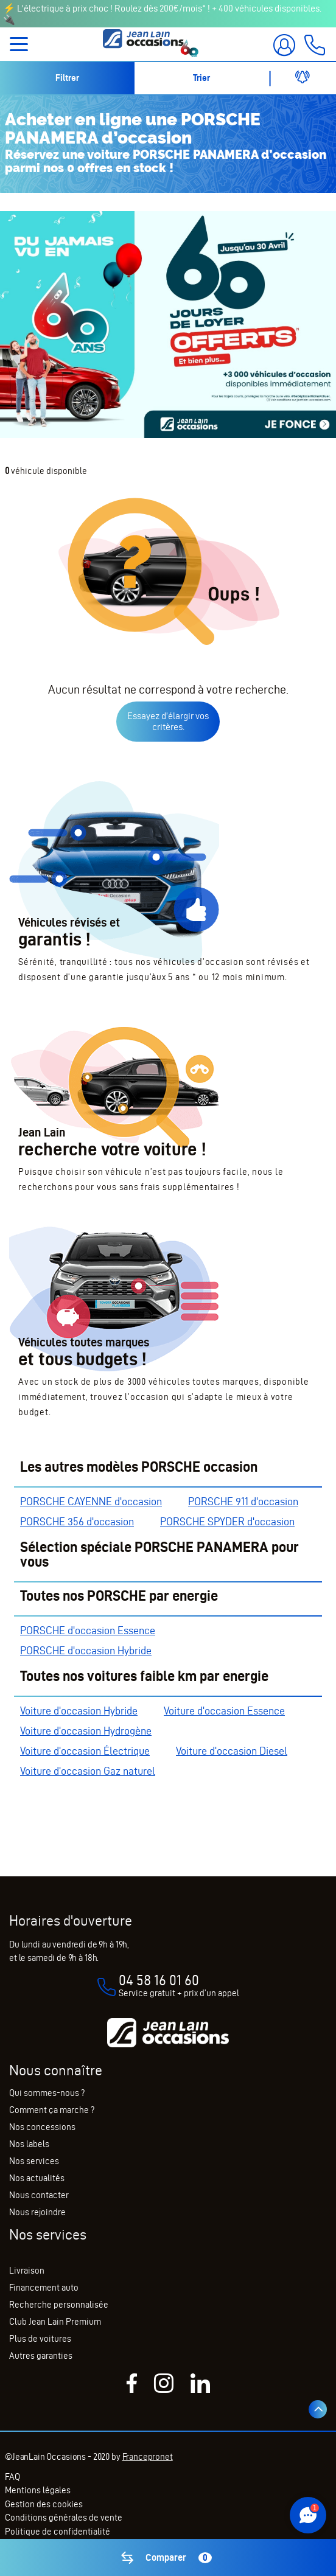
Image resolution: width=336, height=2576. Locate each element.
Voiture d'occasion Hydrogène (86, 1730)
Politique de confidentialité (57, 2531)
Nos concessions (42, 2127)
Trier (201, 78)
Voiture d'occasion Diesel (231, 1750)
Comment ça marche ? (51, 2110)
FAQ (12, 2477)
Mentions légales (38, 2490)
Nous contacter (39, 2195)
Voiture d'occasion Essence (224, 1710)
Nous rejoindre (37, 2212)
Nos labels (29, 2144)
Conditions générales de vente (63, 2517)
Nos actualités (37, 2178)
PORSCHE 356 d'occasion (77, 1521)
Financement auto (44, 2287)
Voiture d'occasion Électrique (85, 1750)
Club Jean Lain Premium (55, 2322)
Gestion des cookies (44, 2504)
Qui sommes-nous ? (47, 2093)
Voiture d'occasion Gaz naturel (87, 1771)
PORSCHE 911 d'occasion (243, 1501)
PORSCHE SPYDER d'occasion (227, 1521)
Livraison (26, 2270)
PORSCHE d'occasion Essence (87, 1630)
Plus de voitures (40, 2339)
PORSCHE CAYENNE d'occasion (91, 1501)
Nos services (34, 2161)
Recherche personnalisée (58, 2305)
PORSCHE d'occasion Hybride (86, 1650)
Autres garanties (40, 2356)
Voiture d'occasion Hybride (79, 1710)
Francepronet (147, 2457)
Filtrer (67, 78)
